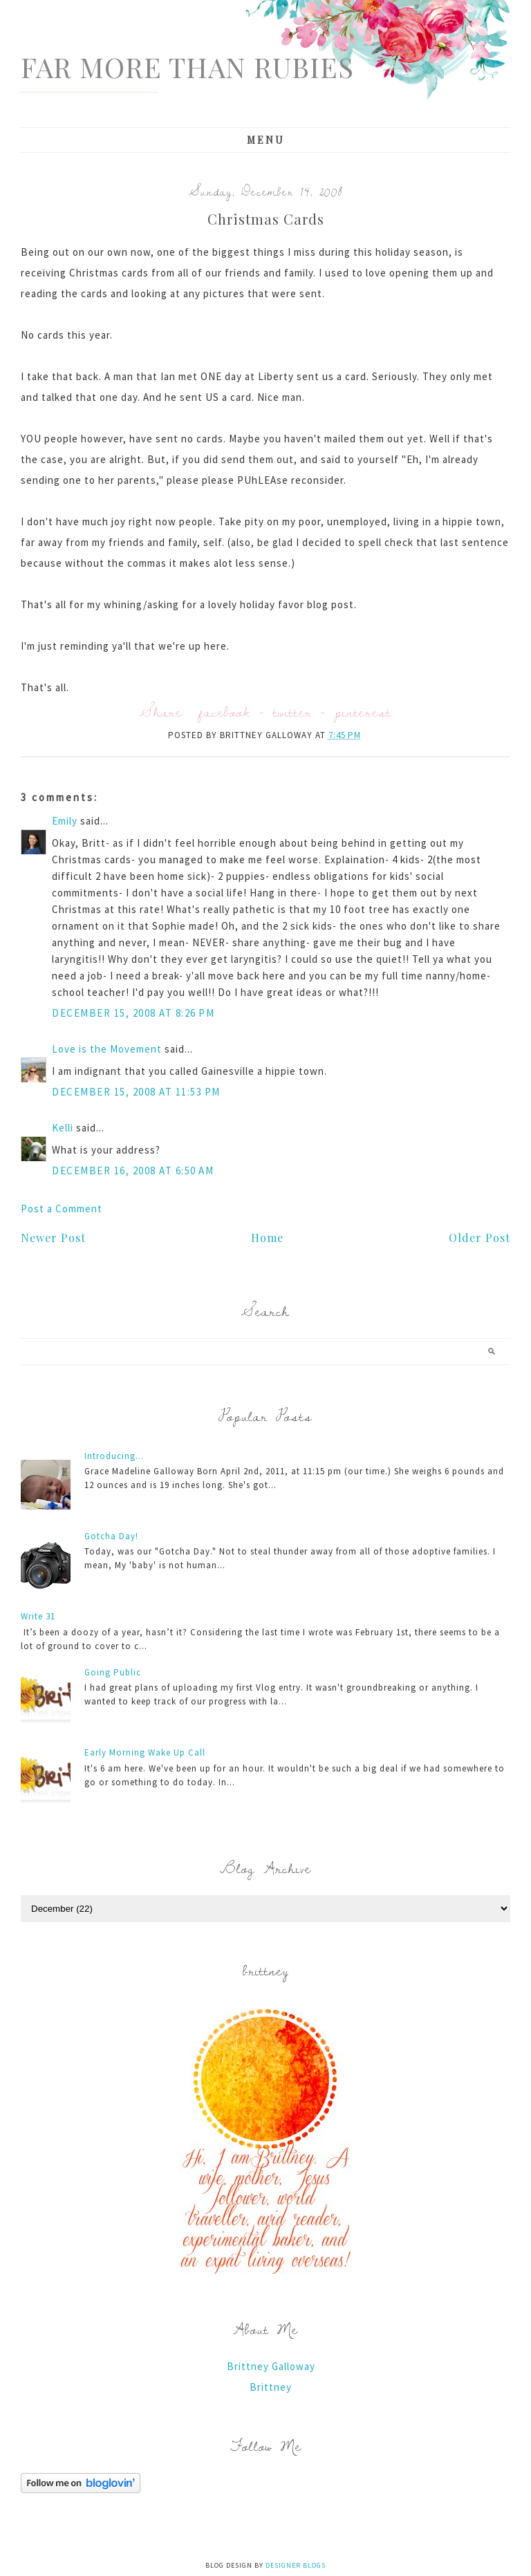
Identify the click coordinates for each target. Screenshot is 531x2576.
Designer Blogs (296, 2565)
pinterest (363, 711)
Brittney (271, 2387)
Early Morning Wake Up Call (144, 1752)
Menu (266, 140)
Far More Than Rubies (187, 66)
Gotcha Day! (111, 1536)
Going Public (112, 1672)
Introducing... (114, 1456)
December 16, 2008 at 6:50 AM (133, 1170)
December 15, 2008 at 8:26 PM (133, 1012)
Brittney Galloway (271, 2366)
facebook (224, 711)
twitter (292, 711)
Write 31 (38, 1616)
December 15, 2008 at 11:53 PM (136, 1091)
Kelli (62, 1127)
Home (267, 1237)
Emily (64, 820)
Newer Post (53, 1237)
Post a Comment (61, 1208)
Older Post (479, 1237)
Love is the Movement (107, 1048)
